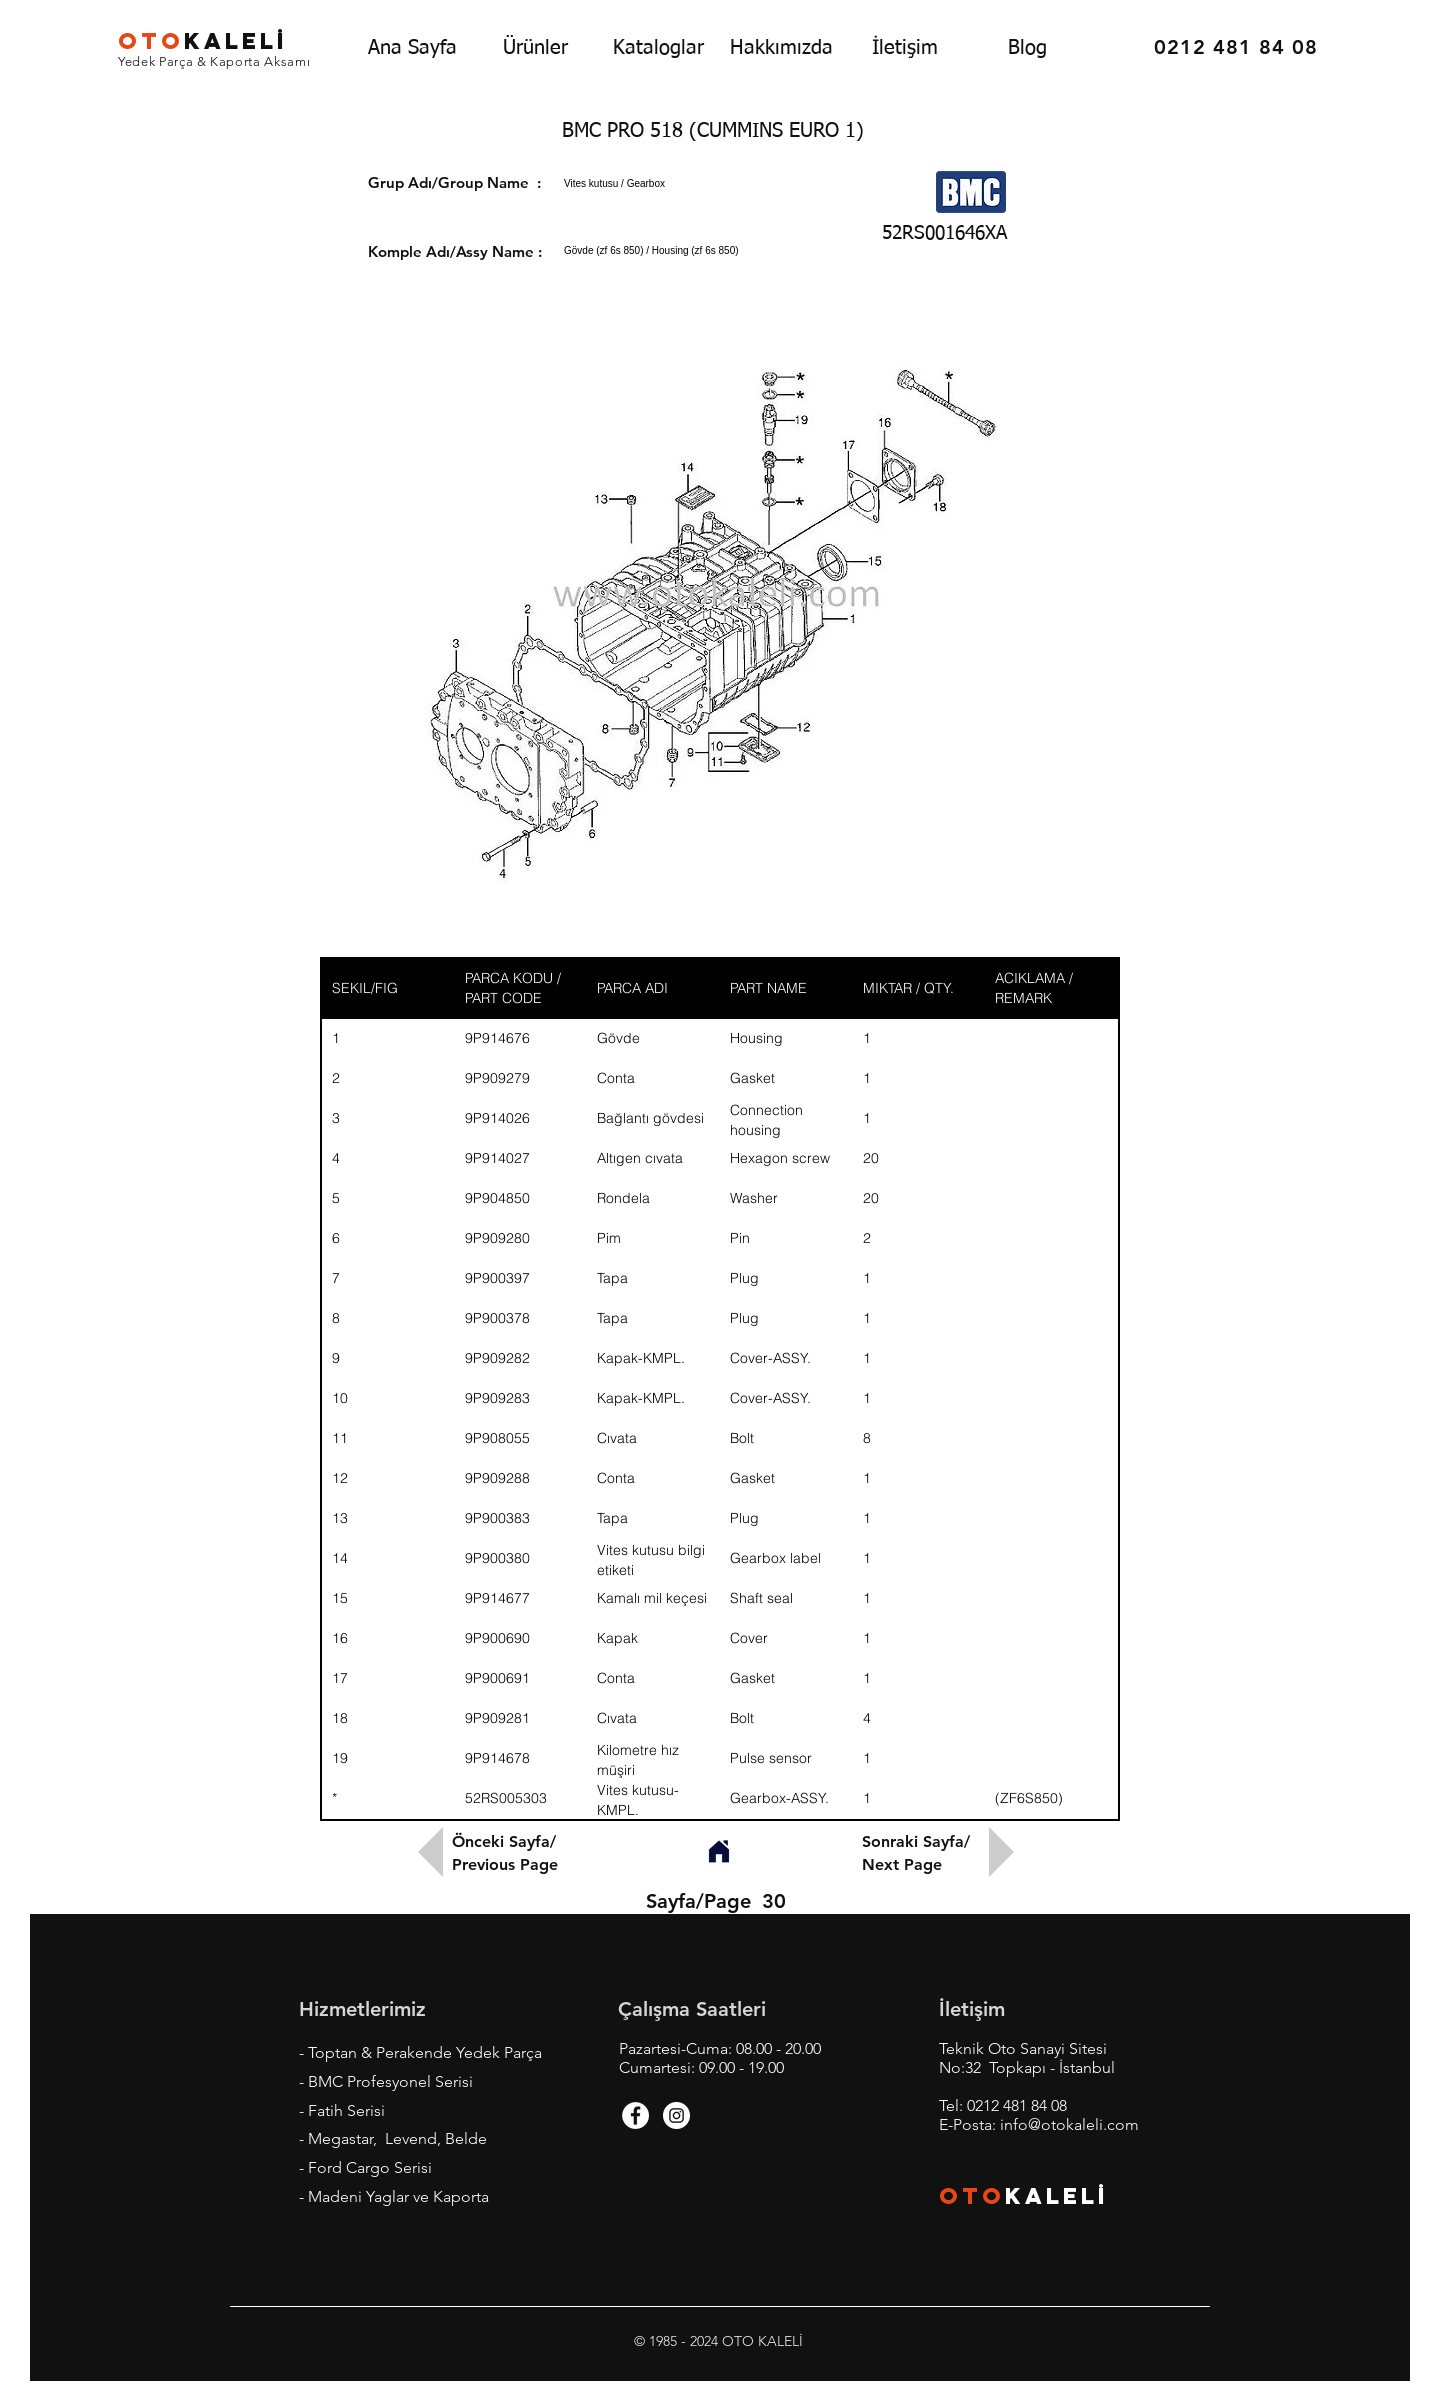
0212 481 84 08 (1017, 2105)
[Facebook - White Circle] (635, 2115)
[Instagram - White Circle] (676, 2115)
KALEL (203, 41)
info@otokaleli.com (1069, 2124)
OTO (972, 2196)
